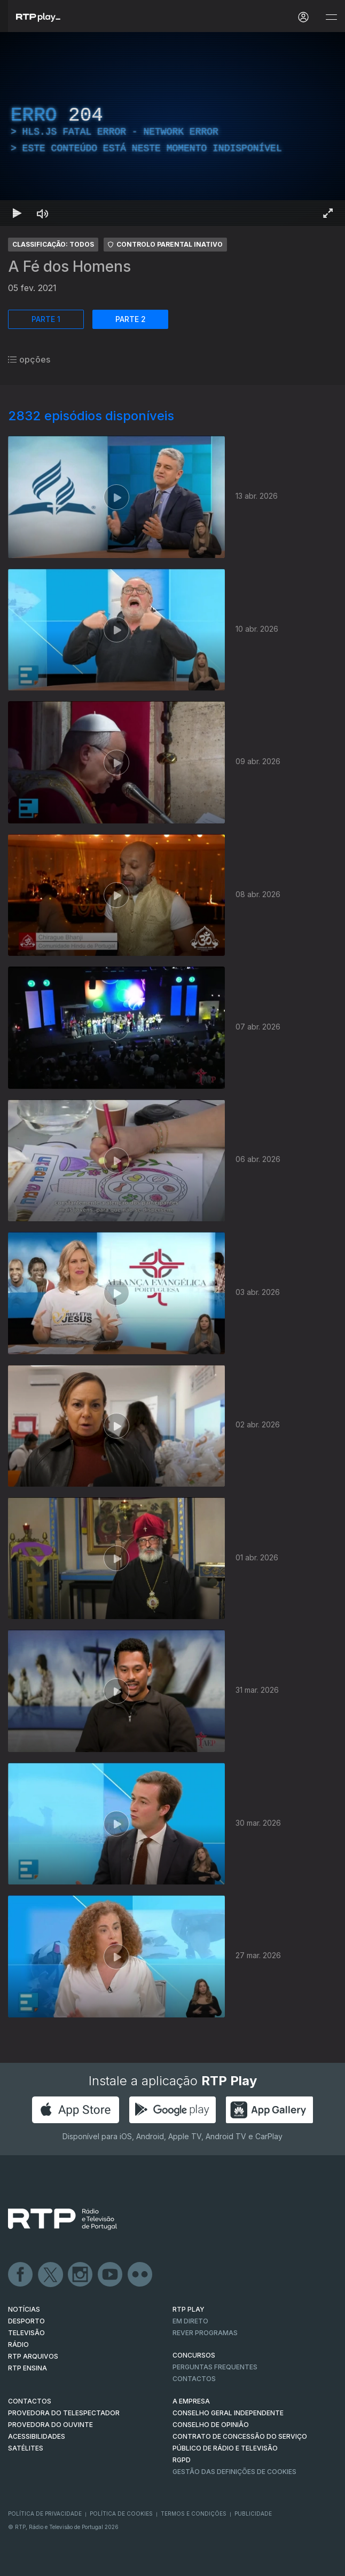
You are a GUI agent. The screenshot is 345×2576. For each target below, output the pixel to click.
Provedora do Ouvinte (50, 2425)
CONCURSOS (193, 2355)
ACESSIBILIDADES (36, 2436)
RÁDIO (18, 2345)
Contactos (194, 2379)
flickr (140, 2275)
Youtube (110, 2275)
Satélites (25, 2448)
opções (29, 359)
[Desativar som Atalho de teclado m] (43, 213)
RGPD (181, 2460)
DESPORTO (26, 2321)
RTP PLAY (188, 2309)
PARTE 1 (46, 319)
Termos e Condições (193, 2513)
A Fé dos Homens (69, 266)
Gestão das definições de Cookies (234, 2472)
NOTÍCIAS (24, 2309)
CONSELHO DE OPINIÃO (210, 2425)
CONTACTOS (29, 2401)
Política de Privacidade (45, 2513)
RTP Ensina (27, 2368)
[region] (172, 129)
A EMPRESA (191, 2401)
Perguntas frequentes (214, 2367)
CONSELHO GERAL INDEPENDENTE (228, 2413)
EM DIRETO (190, 2321)
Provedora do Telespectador (64, 2413)
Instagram (80, 2275)
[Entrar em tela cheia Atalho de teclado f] (328, 213)
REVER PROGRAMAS (205, 2333)
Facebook (21, 2275)
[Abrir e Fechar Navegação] (331, 17)
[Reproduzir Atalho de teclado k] (17, 213)
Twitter (51, 2275)
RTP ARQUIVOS (33, 2356)
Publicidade (253, 2513)
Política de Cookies (121, 2513)
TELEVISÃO (26, 2333)
